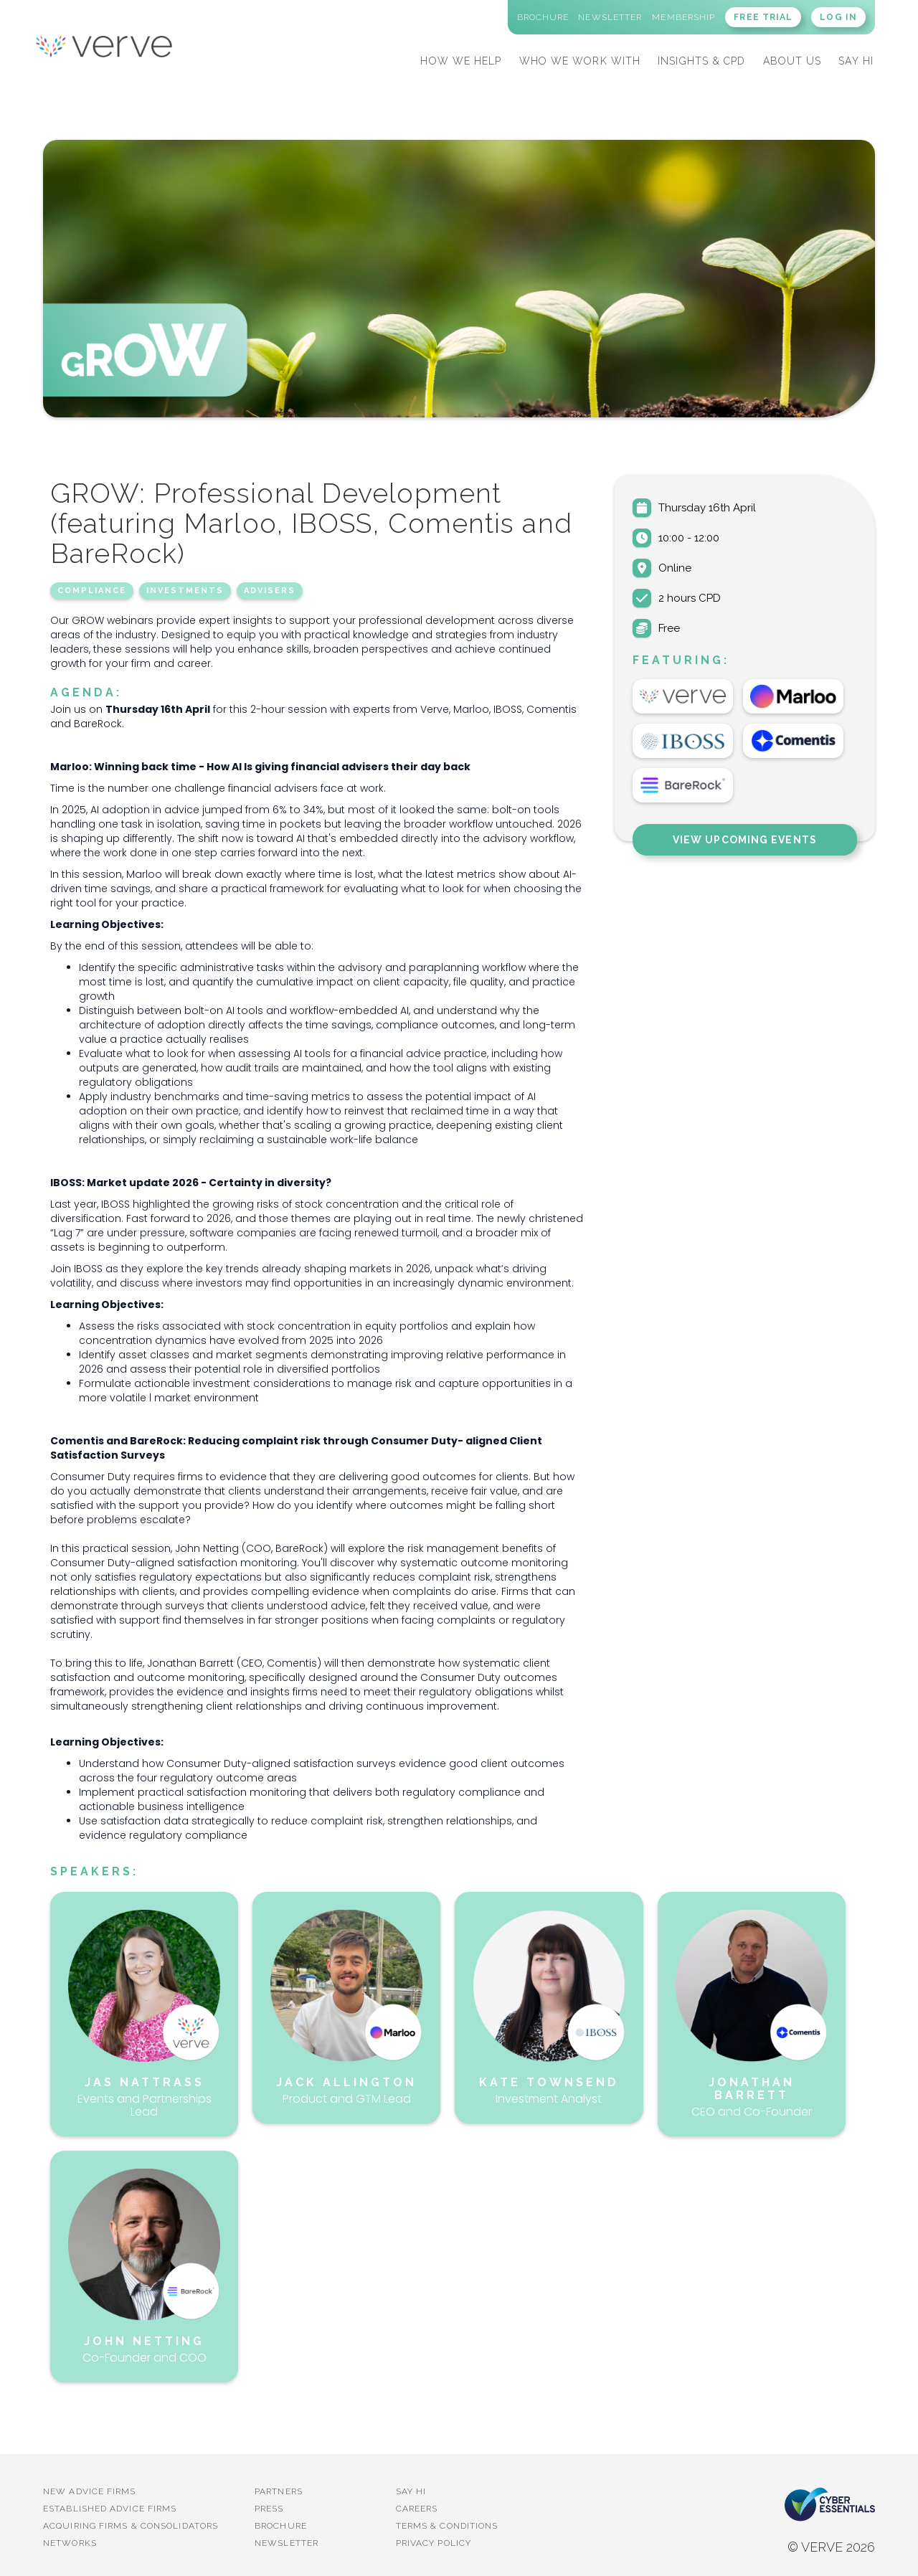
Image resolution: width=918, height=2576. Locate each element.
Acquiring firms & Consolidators (130, 2526)
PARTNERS (279, 2491)
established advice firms (109, 2509)
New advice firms (89, 2491)
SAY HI (856, 61)
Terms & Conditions (447, 2526)
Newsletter (286, 2543)
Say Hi (411, 2491)
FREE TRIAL (763, 17)
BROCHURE (281, 2526)
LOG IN (838, 17)
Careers (417, 2509)
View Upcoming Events (745, 840)
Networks (70, 2543)
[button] (461, 59)
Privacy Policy (433, 2543)
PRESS (269, 2509)
